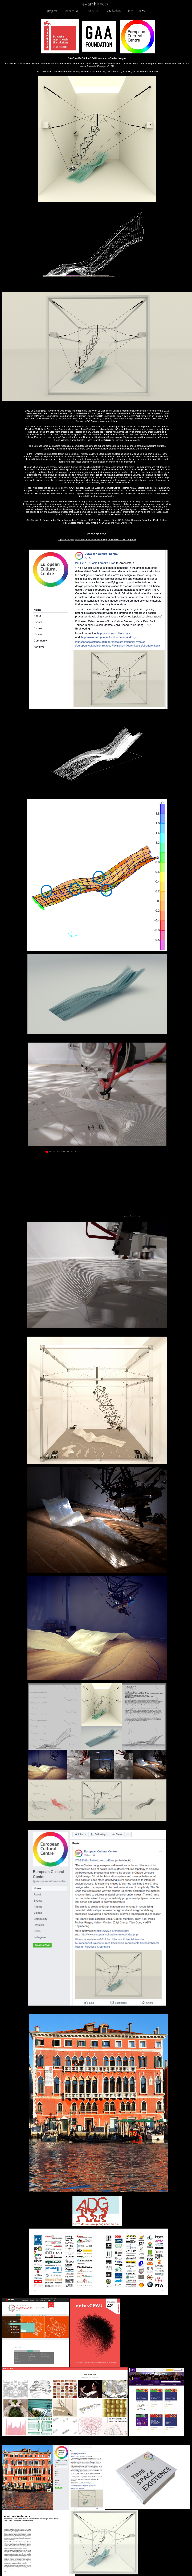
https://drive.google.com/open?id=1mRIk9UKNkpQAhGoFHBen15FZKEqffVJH (97, 539)
